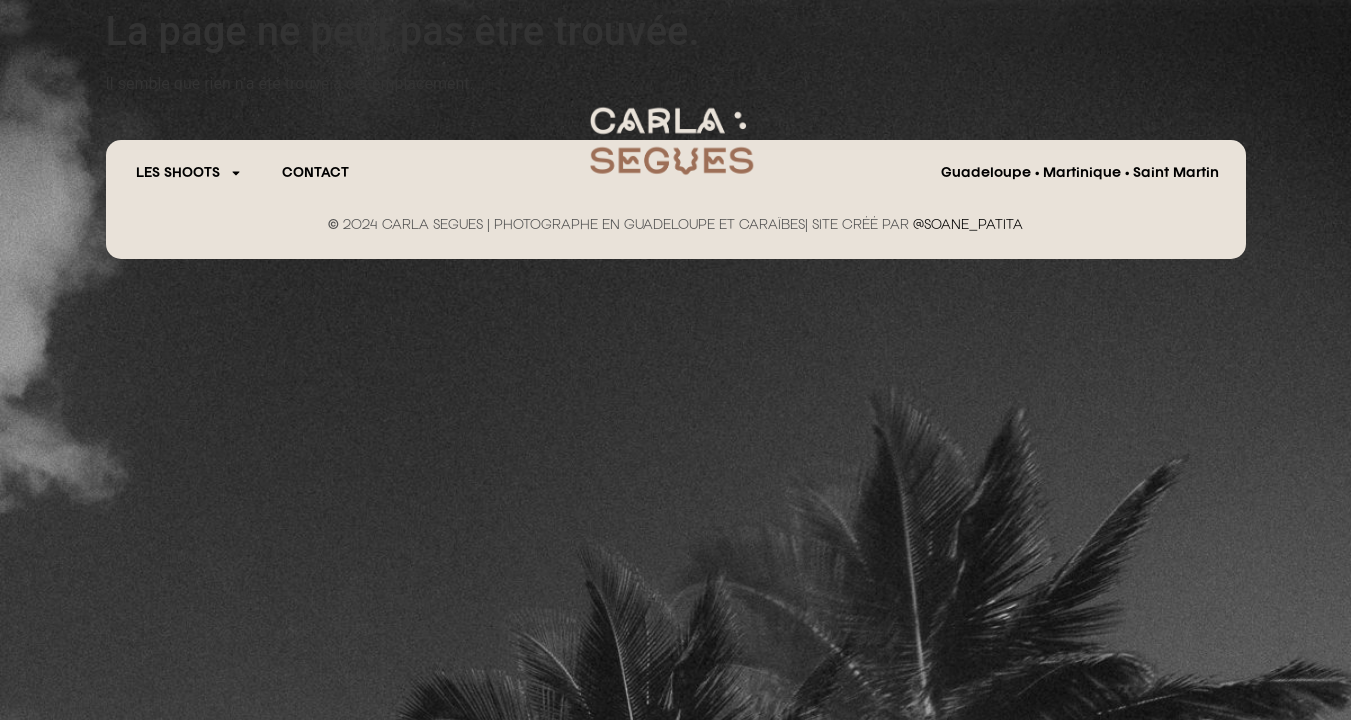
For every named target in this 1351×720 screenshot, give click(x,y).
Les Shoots (189, 173)
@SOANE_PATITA (968, 225)
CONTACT (315, 173)
